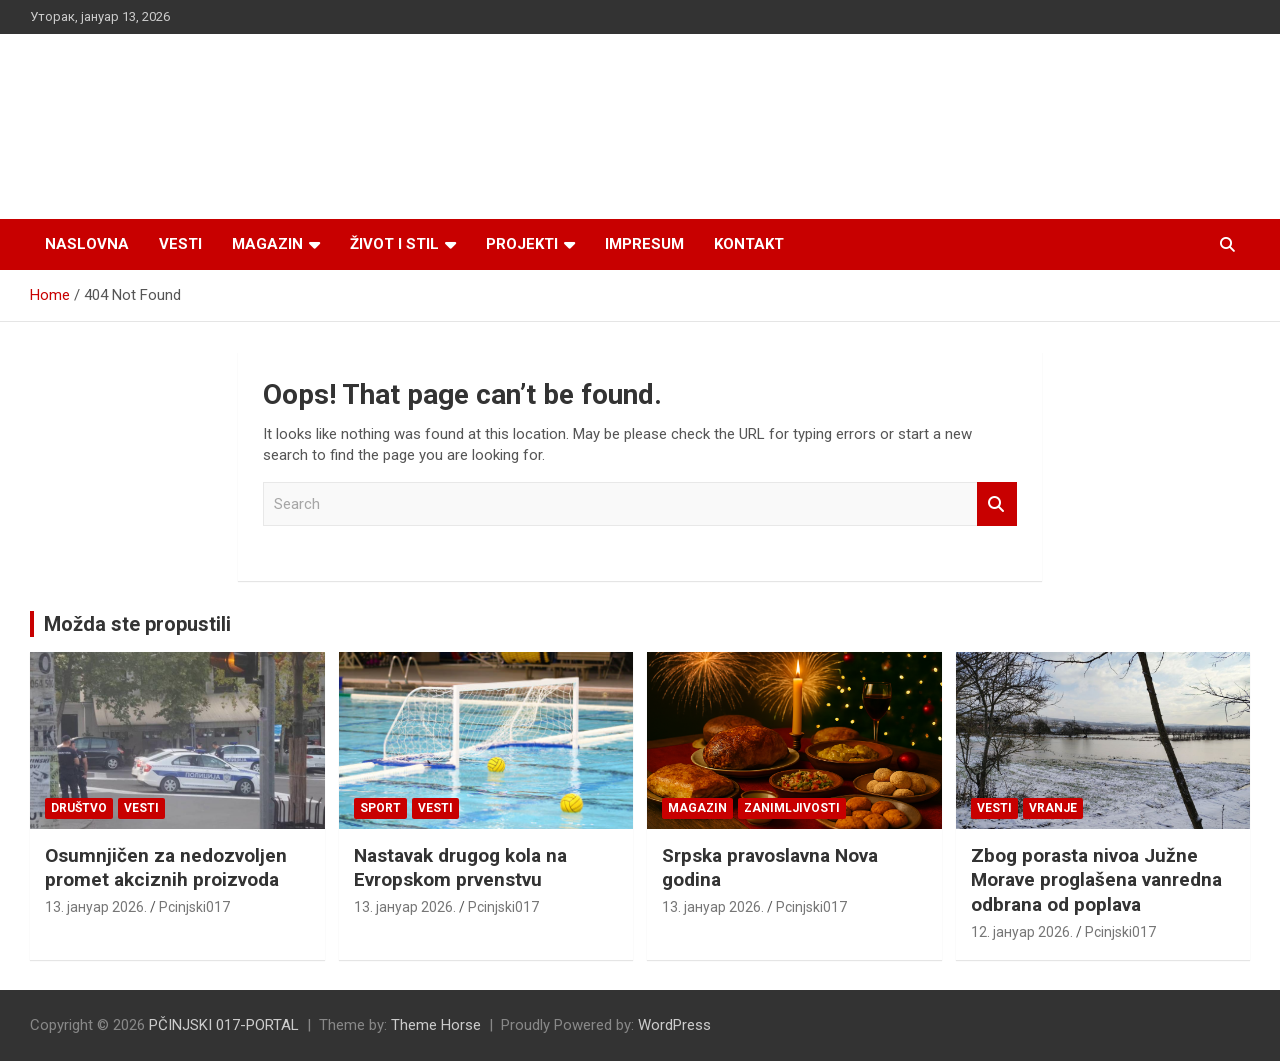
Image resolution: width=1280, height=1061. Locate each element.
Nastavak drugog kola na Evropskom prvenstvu (460, 868)
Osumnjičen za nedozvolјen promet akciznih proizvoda (166, 868)
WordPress (674, 1025)
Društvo (79, 808)
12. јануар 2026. (1022, 932)
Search (997, 504)
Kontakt (749, 244)
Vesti (180, 244)
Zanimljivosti (792, 808)
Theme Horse (436, 1025)
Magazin (267, 244)
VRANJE (1053, 808)
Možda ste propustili (137, 624)
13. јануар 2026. (96, 907)
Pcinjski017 (194, 907)
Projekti (522, 244)
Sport (380, 808)
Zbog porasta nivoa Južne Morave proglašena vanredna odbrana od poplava (1096, 880)
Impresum (644, 244)
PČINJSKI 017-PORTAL (224, 1025)
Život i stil (394, 244)
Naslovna (87, 244)
